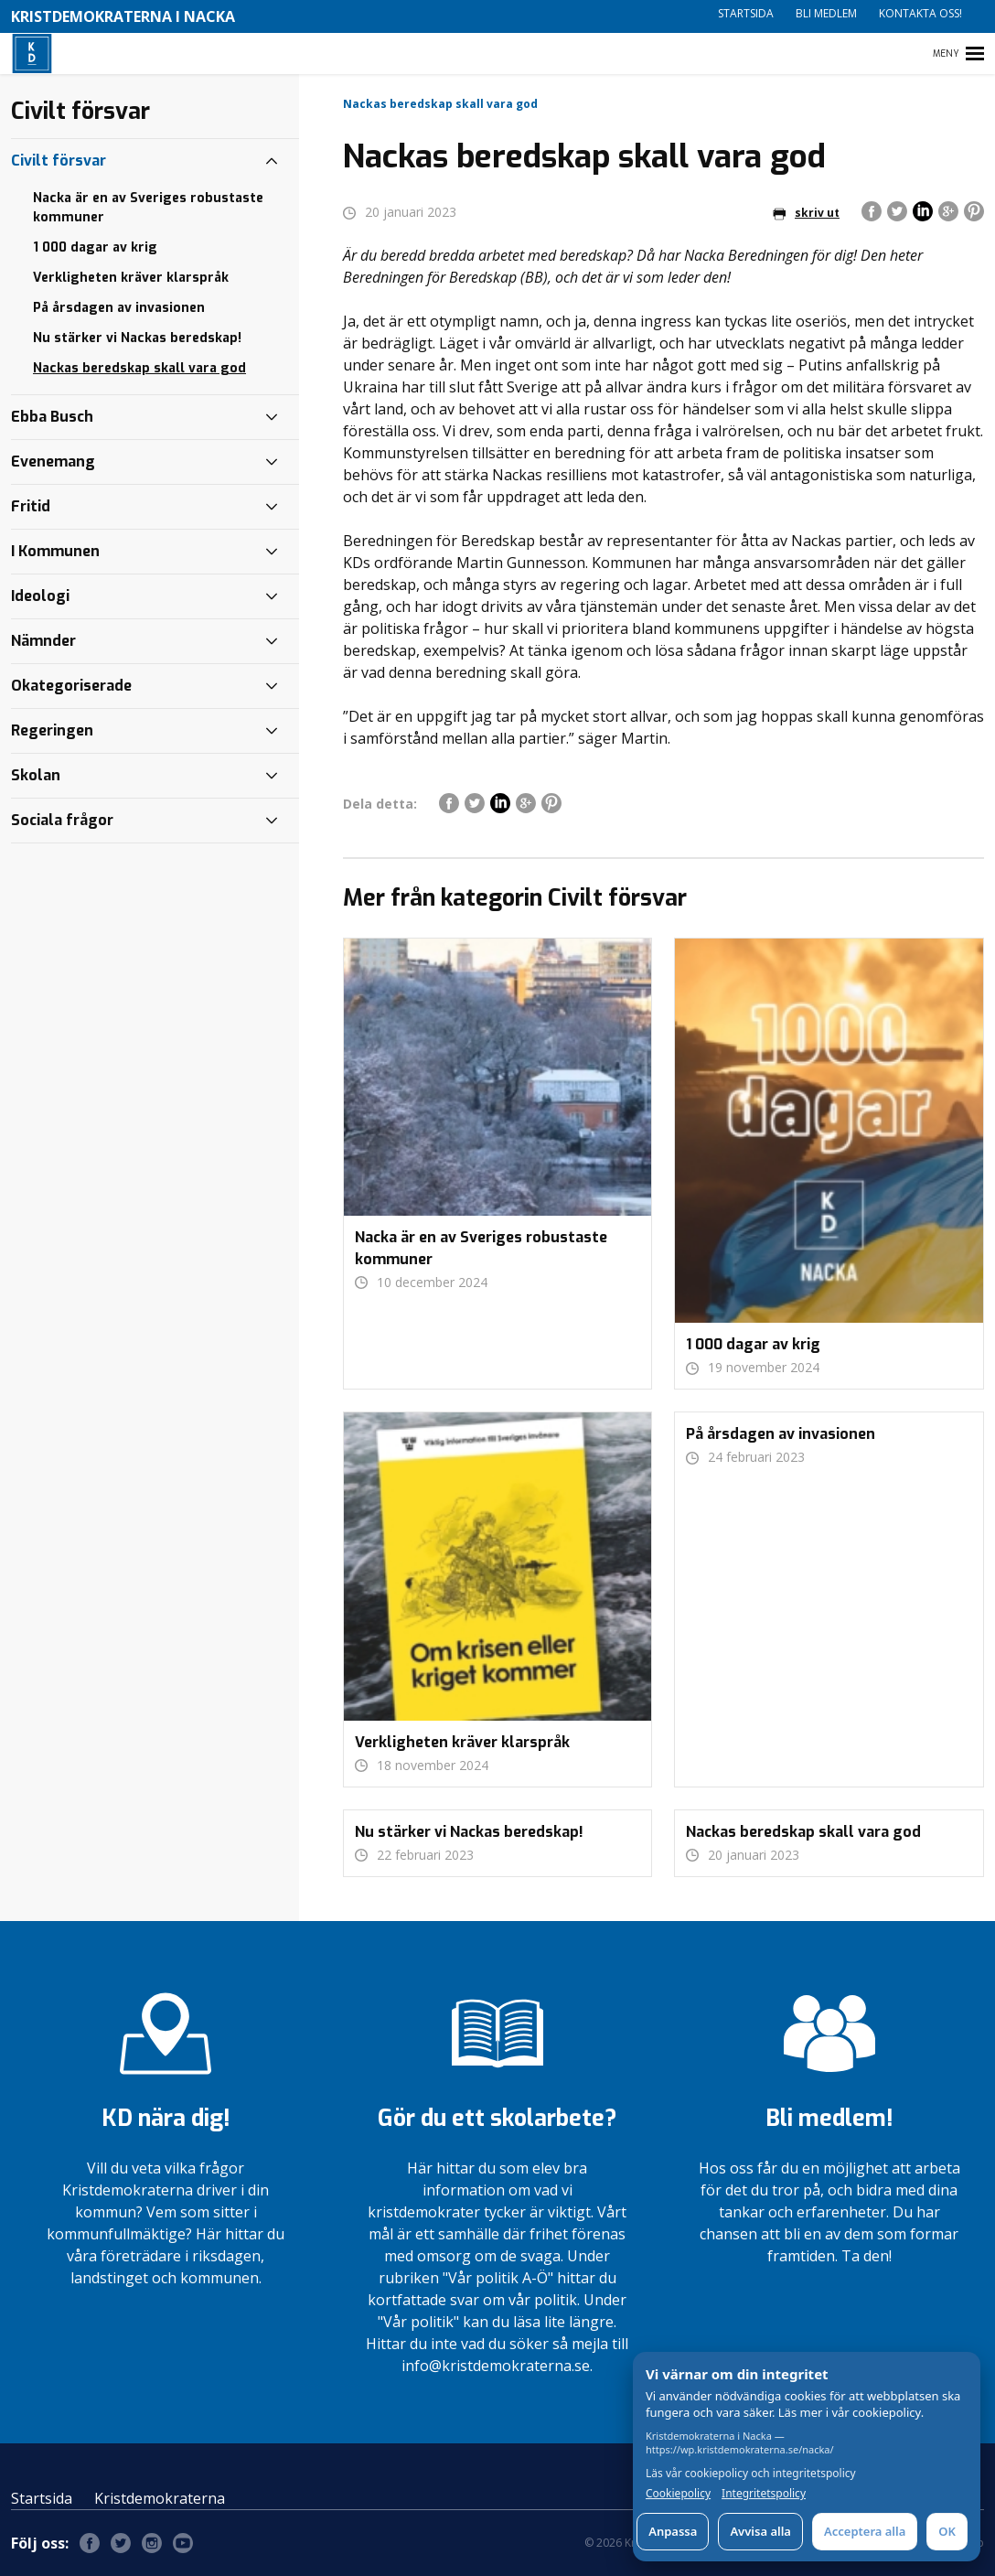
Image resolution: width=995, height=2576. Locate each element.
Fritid (30, 506)
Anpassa (672, 2531)
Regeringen (52, 730)
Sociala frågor (62, 820)
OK (947, 2531)
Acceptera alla (864, 2531)
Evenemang (53, 461)
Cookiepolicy (678, 2493)
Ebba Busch (52, 416)
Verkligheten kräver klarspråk (131, 277)
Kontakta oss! (920, 13)
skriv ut (806, 212)
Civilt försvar (58, 160)
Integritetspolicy (764, 2493)
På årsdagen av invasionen (119, 308)
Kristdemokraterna (159, 2498)
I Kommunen (55, 551)
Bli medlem (826, 13)
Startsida (746, 13)
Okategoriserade (71, 685)
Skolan (35, 775)
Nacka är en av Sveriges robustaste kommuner (148, 207)
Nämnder (43, 640)
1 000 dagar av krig (95, 247)
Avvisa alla (760, 2531)
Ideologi (40, 596)
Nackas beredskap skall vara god (139, 368)
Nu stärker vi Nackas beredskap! (137, 338)
